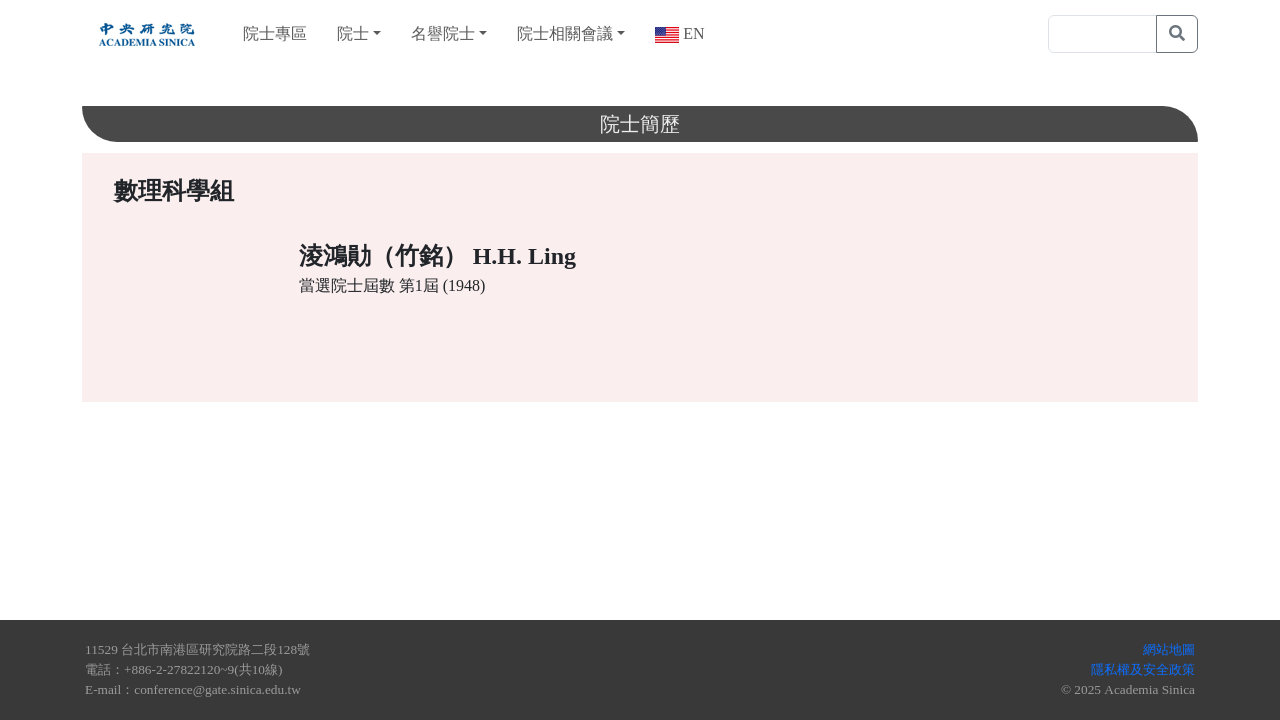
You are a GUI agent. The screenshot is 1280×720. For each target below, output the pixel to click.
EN (691, 33)
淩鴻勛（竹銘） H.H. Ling (437, 256)
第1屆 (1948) (442, 285)
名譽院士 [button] (443, 33)
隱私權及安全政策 (1143, 669)
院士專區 (275, 33)
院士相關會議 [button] (565, 33)
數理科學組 (174, 191)
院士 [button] (353, 33)
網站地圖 (1169, 649)
